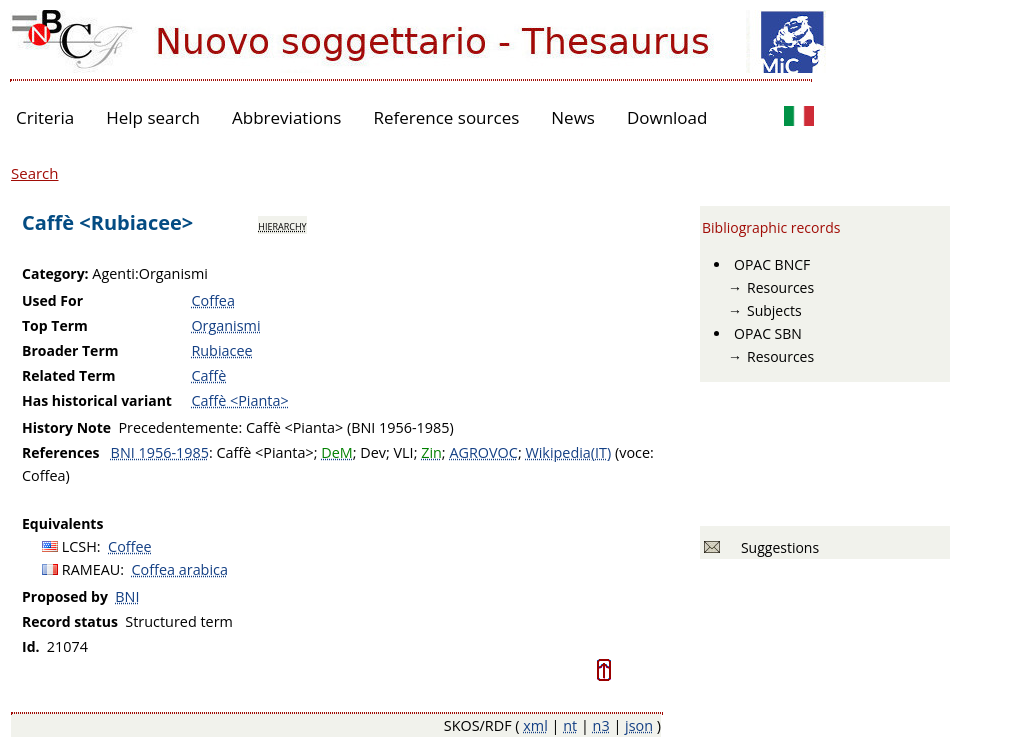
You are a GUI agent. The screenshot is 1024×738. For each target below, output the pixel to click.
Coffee (130, 546)
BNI (127, 596)
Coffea (212, 300)
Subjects (774, 310)
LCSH (79, 546)
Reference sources (446, 117)
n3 (601, 725)
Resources (780, 287)
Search (35, 173)
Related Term (69, 375)
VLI (404, 452)
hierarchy (282, 225)
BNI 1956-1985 (160, 452)
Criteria (45, 117)
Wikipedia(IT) (568, 452)
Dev (373, 452)
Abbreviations (286, 117)
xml (535, 725)
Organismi (225, 325)
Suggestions (776, 547)
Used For (52, 300)
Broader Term (70, 350)
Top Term (55, 325)
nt (570, 725)
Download (667, 117)
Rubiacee (221, 350)
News (573, 117)
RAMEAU (91, 569)
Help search (153, 117)
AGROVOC (483, 452)
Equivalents (62, 523)
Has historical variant (97, 400)
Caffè (208, 375)
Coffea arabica (180, 569)
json (639, 725)
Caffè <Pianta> (239, 400)
